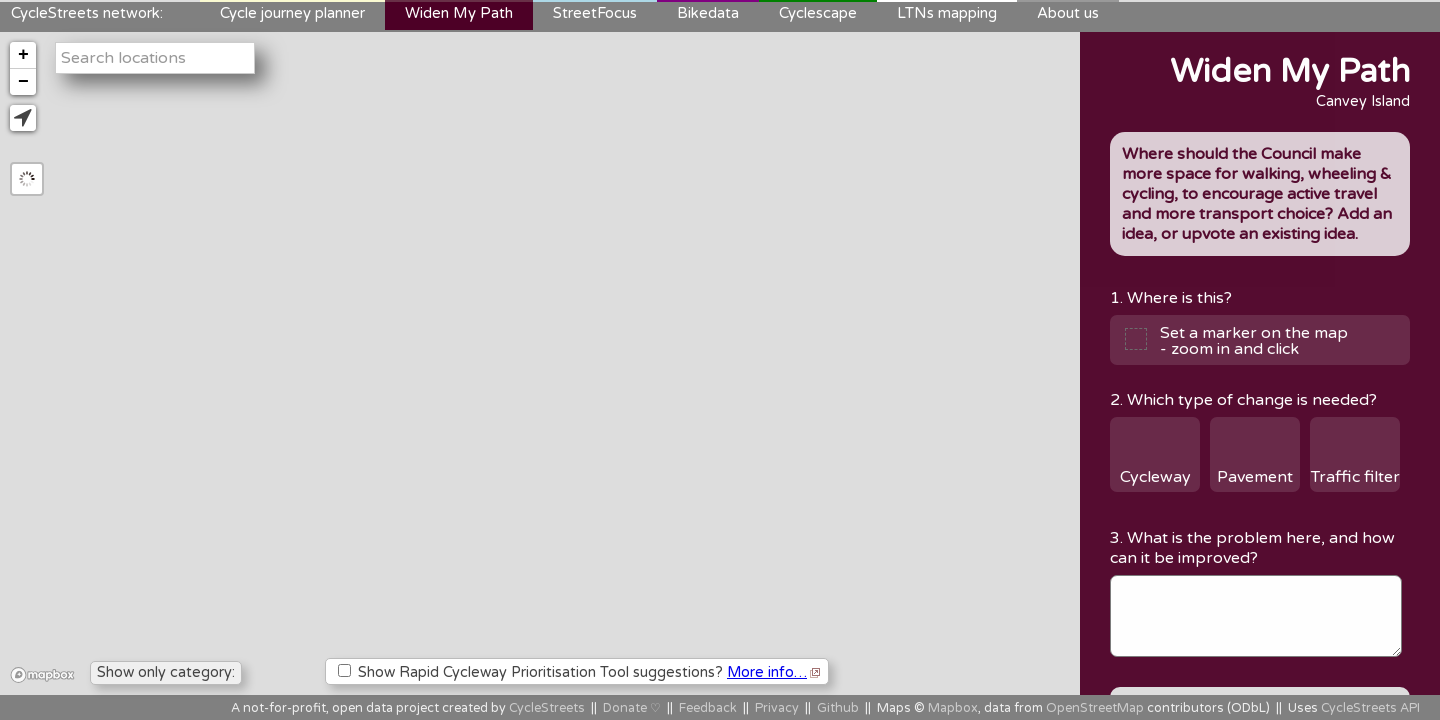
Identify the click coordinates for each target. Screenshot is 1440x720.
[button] (23, 118)
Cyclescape (818, 13)
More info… (767, 672)
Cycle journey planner (292, 13)
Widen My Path (459, 13)
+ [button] (23, 55)
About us (1068, 13)
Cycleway (1155, 477)
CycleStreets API (1370, 708)
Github (838, 708)
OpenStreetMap (1095, 708)
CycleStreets (547, 708)
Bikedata (708, 13)
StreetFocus (595, 13)
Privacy (777, 708)
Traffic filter (1355, 477)
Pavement (1255, 477)
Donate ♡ (632, 708)
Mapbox (953, 708)
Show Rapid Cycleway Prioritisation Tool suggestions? (579, 672)
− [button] (23, 82)
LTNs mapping (947, 13)
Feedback (708, 708)
